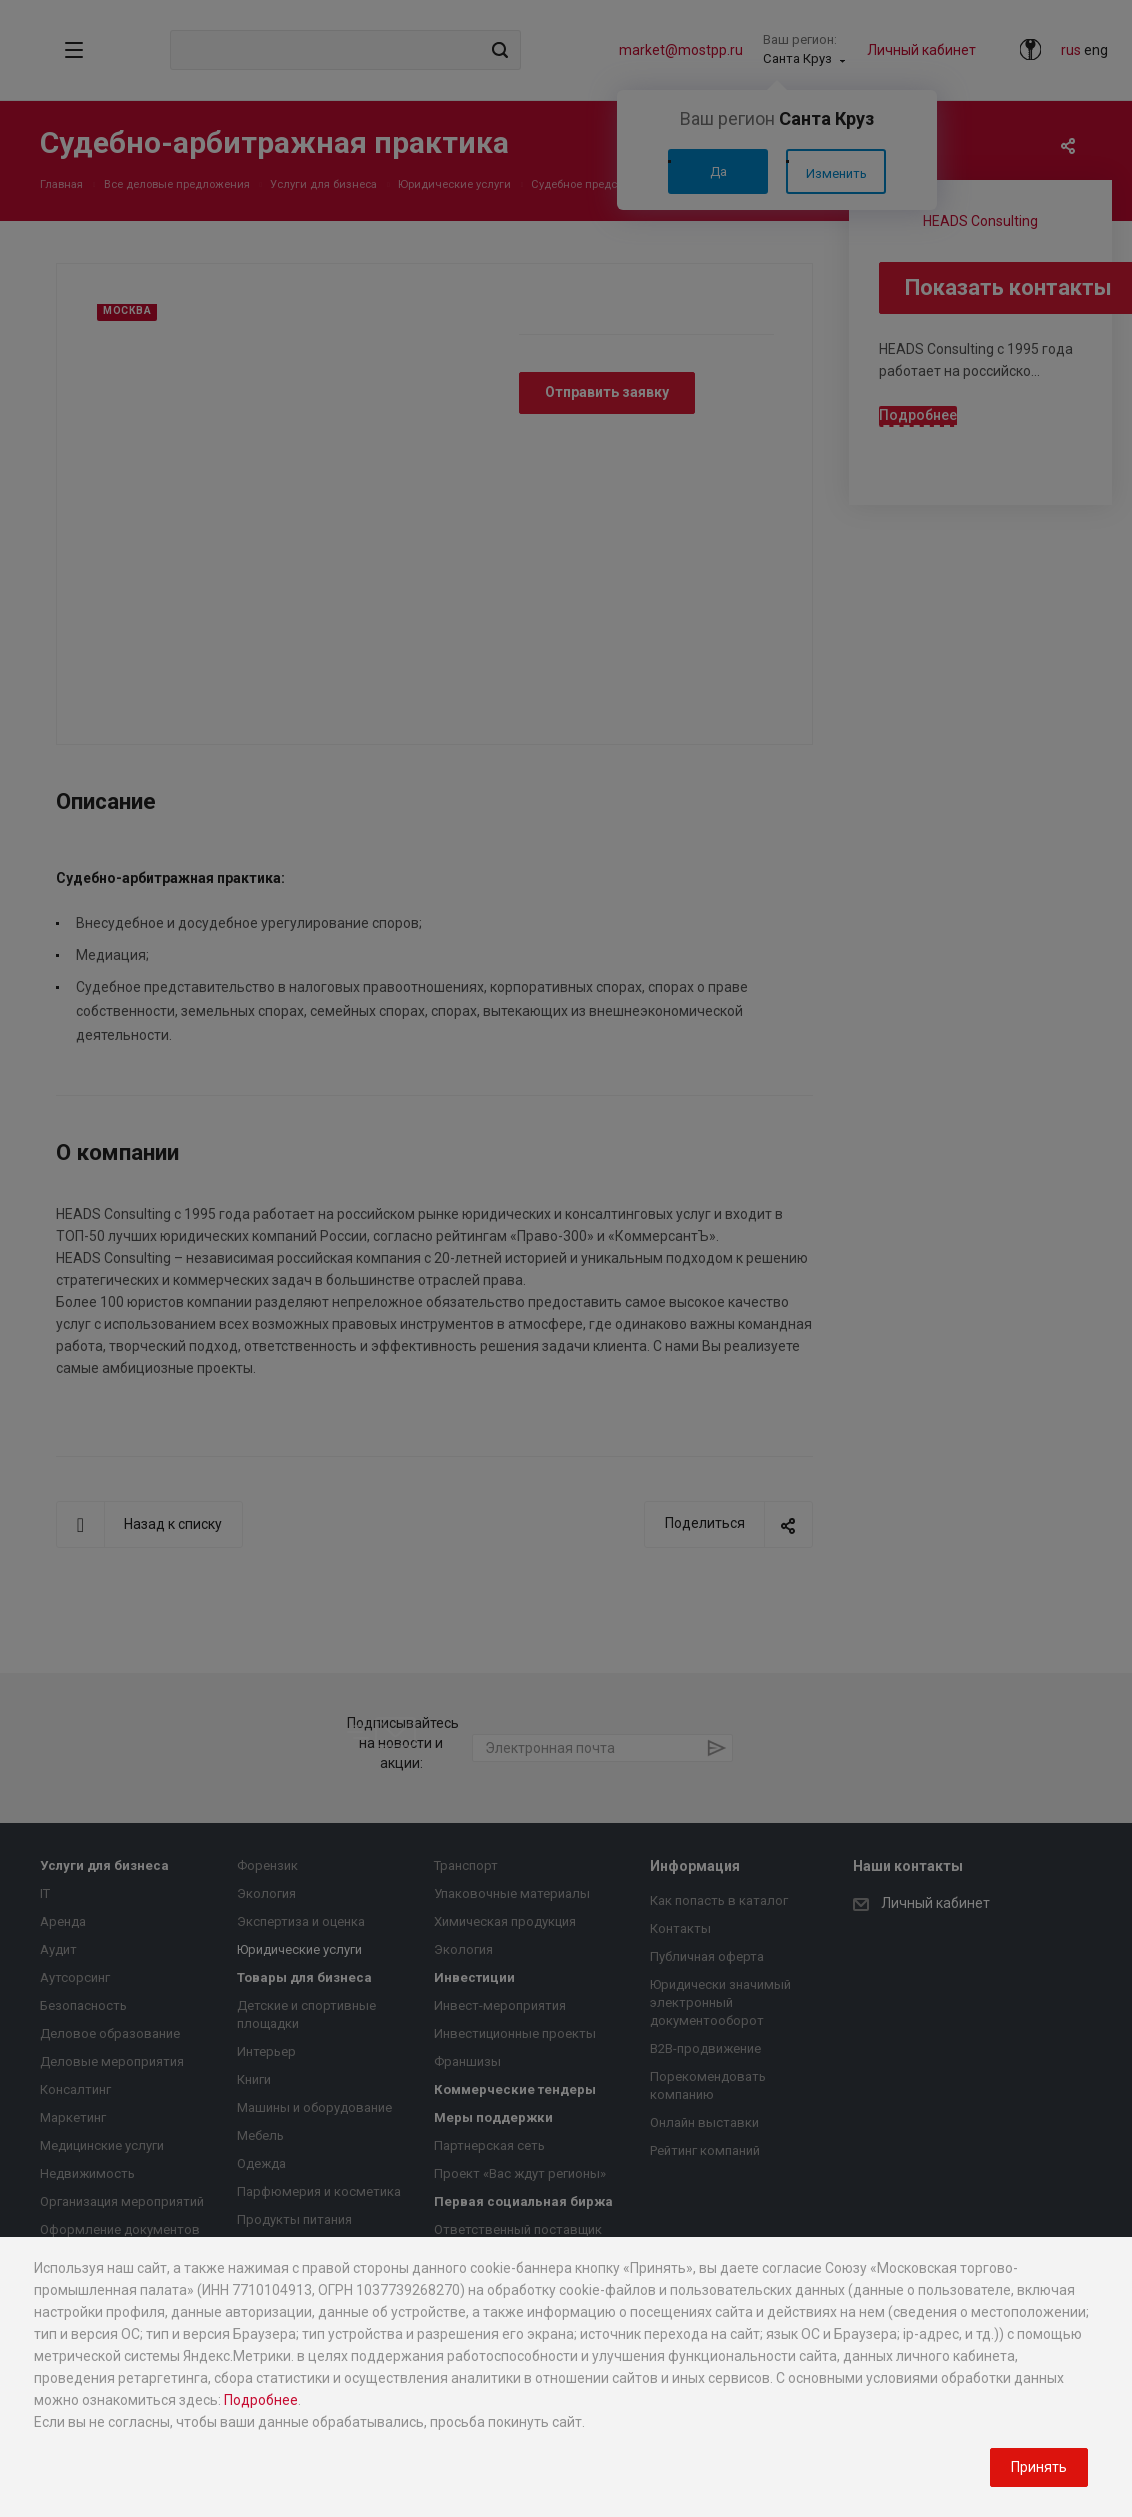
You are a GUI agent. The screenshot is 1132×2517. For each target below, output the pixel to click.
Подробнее (261, 2400)
